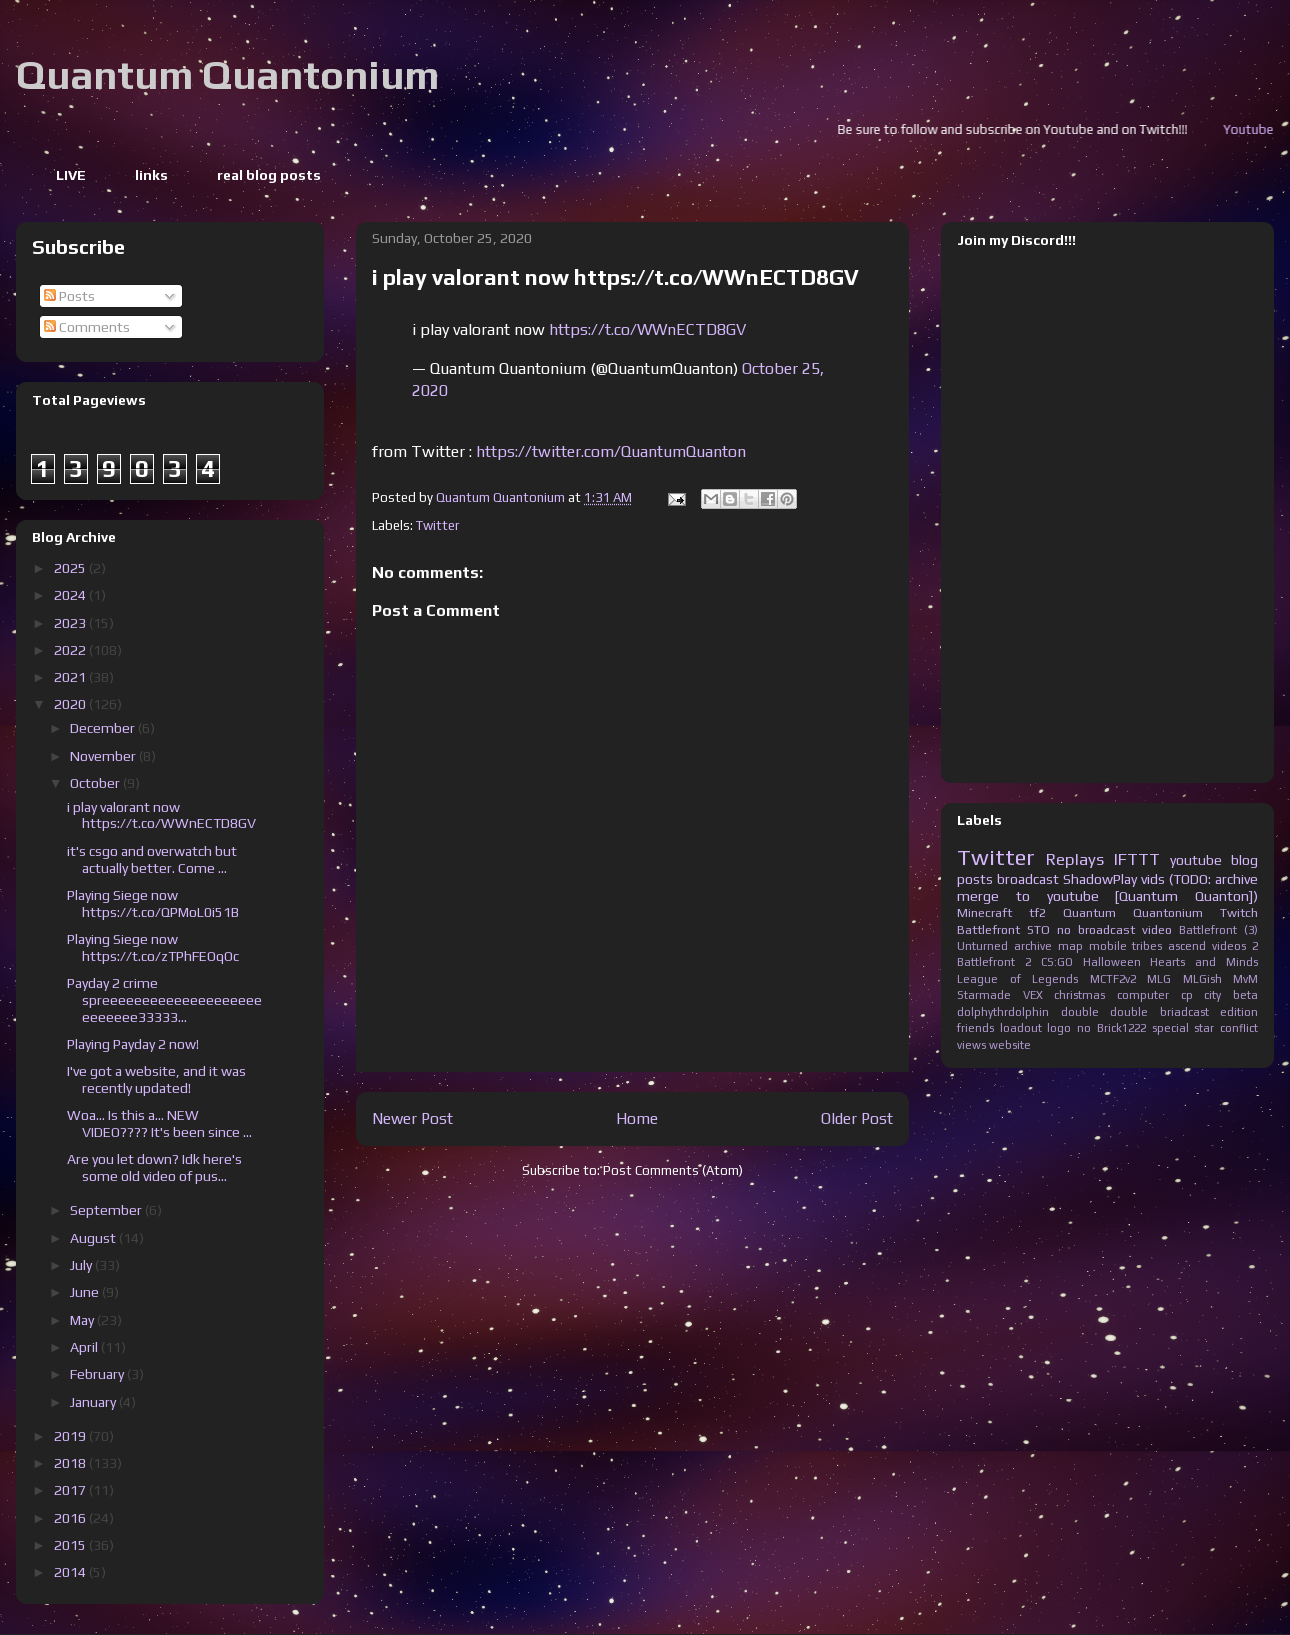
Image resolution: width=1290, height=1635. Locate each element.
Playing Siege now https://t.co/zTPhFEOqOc (153, 947)
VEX (1033, 995)
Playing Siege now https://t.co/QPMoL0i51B (153, 903)
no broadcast (1096, 929)
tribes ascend (1169, 946)
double (1080, 1012)
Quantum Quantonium (227, 75)
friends (975, 1028)
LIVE (71, 175)
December (104, 728)
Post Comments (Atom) (673, 1170)
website (1010, 1045)
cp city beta (1219, 995)
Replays (1075, 859)
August (94, 1238)
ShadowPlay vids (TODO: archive (1160, 879)
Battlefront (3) (1218, 930)
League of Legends (1017, 979)
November (104, 756)
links (151, 175)
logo (1059, 1028)
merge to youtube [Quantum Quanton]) (1107, 896)
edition (1239, 1012)
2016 (71, 1518)
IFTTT (1137, 859)
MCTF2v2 (1113, 979)
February (98, 1374)
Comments (87, 327)
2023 (71, 623)
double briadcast (1159, 1012)
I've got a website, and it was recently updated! (156, 1079)
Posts (69, 296)
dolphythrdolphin (1003, 1012)
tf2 (1037, 912)
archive (1033, 946)
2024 (71, 595)
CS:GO (1057, 962)
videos (1229, 946)
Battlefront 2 (994, 962)
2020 (71, 704)
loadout (1021, 1028)
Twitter (437, 525)
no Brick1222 (1111, 1028)
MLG (1159, 979)
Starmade (984, 995)
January (94, 1402)
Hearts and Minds (1204, 962)
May (83, 1320)
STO (1038, 929)
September (107, 1210)
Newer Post (412, 1118)
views (971, 1045)
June (86, 1292)
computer (1143, 995)
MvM (1245, 979)
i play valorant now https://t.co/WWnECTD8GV (161, 815)
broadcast (1028, 879)
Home (637, 1118)
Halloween (1112, 962)
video (1157, 929)
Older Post (857, 1118)
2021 (71, 677)
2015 (71, 1545)
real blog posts (269, 175)
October (96, 783)
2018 (71, 1463)
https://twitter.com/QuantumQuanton (611, 451)
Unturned (982, 946)
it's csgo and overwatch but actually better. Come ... (152, 859)
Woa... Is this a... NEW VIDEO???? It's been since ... (159, 1123)
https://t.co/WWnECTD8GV (647, 329)
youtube (1196, 860)
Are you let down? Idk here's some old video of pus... (154, 1167)
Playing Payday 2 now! (133, 1044)
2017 (71, 1490)
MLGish (1202, 979)
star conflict (1226, 1028)
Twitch (1239, 912)
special (1170, 1028)
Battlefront (988, 929)
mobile (1108, 946)
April (85, 1347)
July (82, 1265)
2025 (71, 568)
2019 (71, 1436)
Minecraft (984, 912)
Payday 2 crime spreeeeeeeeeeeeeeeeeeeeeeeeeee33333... (164, 1000)
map (1070, 946)
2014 (71, 1572)
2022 (71, 650)
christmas (1079, 995)
